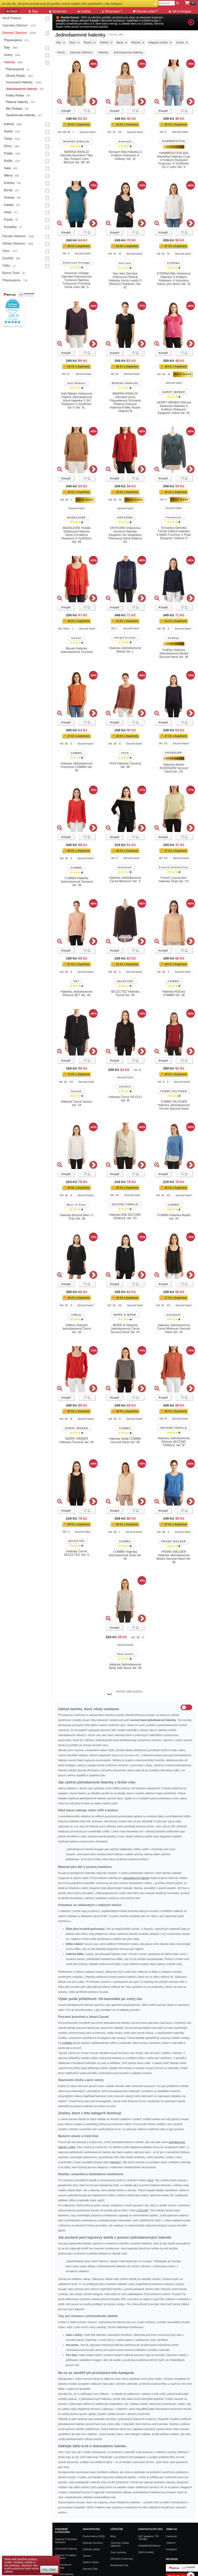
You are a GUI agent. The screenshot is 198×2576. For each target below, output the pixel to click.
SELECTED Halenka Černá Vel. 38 (125, 993)
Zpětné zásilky (91, 2562)
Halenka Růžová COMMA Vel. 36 (173, 993)
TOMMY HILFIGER (173, 1091)
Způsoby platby (91, 2549)
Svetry (8, 54)
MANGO (116, 2162)
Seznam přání (145, 11)
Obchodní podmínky (121, 2558)
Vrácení (87, 2555)
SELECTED (125, 981)
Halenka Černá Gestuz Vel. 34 (76, 1103)
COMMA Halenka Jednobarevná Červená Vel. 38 (76, 881)
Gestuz (76, 1091)
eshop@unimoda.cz (149, 2545)
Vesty (7, 212)
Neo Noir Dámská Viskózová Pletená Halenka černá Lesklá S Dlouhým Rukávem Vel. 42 (125, 280)
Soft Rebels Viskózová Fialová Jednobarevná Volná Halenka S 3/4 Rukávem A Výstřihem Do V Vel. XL (76, 400)
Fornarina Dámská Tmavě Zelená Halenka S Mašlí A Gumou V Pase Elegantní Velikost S (173, 533)
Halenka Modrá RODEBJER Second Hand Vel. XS (174, 768)
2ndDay (173, 638)
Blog (112, 2536)
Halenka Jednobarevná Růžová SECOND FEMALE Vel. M (174, 1442)
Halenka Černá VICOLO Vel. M (125, 1098)
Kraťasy (9, 182)
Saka (7, 168)
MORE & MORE (125, 1314)
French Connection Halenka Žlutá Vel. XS (174, 879)
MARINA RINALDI (76, 141)
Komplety (10, 227)
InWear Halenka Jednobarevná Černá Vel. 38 (76, 1328)
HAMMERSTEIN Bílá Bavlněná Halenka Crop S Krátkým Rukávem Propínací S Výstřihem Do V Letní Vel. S (173, 160)
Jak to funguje (180, 11)
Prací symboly (118, 2552)
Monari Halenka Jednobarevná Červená (76, 650)
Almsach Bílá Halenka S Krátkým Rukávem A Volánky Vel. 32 (125, 155)
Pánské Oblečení (14, 236)
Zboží (12, 11)
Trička (8, 138)
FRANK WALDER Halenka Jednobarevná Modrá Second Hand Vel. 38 (173, 1557)
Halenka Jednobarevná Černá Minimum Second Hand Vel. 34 (173, 1328)
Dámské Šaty (90, 2568)
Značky (84, 11)
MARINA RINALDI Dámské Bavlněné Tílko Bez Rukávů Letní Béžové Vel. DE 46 (76, 157)
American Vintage (76, 262)
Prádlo (8, 153)
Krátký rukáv (15, 95)
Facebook (171, 2536)
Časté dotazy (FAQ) (94, 2536)
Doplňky (8, 258)
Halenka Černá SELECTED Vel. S (76, 1553)
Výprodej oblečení (15, 25)
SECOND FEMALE (125, 1204)
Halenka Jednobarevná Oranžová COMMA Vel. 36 (76, 767)
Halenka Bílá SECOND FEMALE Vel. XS (125, 1216)
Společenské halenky (21, 115)
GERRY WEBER (173, 392)
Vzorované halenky (19, 82)
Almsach (124, 141)
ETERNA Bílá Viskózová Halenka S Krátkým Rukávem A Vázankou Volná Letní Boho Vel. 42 (174, 279)
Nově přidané (11, 18)
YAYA (125, 753)
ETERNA (173, 263)
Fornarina (173, 517)
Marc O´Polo (76, 1204)
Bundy (8, 190)
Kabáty (9, 204)
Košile (8, 160)
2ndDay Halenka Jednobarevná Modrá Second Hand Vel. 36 (173, 653)
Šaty (7, 47)
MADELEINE (76, 517)
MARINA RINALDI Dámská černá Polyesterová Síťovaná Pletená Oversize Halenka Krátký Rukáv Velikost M (125, 402)
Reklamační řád (119, 2565)
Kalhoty (9, 124)
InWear (76, 1314)
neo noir (125, 263)
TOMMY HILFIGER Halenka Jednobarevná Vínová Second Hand (174, 1105)
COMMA (76, 753)
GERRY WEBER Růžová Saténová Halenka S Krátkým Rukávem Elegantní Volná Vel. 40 (173, 408)
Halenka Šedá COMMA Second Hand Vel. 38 (125, 1440)
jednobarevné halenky (136, 1878)
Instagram (171, 2549)
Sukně (8, 131)
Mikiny (8, 175)
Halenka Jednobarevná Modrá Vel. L (125, 649)
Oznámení (58, 11)
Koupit (66, 110)
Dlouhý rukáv (15, 75)
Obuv (6, 251)
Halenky (9, 62)
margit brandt (125, 637)
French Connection (173, 867)
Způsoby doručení (93, 2542)
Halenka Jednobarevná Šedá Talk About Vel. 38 (125, 1666)
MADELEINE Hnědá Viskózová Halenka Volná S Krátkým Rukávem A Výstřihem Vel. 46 (76, 535)
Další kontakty (146, 2552)
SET (76, 981)
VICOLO (125, 1086)
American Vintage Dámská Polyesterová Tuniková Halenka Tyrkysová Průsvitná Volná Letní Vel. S (76, 280)
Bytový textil (11, 273)
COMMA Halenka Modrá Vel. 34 (173, 1216)
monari (76, 638)
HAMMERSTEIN (173, 141)
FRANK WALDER (173, 1541)
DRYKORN (125, 517)
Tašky (6, 265)
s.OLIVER (142, 2210)
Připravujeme (13, 40)
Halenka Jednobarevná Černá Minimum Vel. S (125, 879)
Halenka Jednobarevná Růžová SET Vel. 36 (76, 993)
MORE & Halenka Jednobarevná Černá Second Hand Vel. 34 (125, 1328)
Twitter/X (171, 2542)
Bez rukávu (14, 108)
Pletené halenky (17, 102)
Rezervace (112, 11)
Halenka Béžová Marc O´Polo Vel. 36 (76, 1216)
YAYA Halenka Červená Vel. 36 (125, 765)
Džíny (8, 146)
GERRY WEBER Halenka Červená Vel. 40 (76, 1440)
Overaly (9, 197)
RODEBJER (173, 752)
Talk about (125, 1654)
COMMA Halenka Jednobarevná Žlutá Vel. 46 (125, 1555)
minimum (125, 867)
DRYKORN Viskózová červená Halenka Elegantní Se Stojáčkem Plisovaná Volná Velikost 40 (125, 535)
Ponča (8, 219)
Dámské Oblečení (14, 32)
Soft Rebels (76, 383)
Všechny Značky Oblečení (119, 2544)
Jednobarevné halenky (22, 88)
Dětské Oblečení (13, 243)
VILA (150, 2180)
